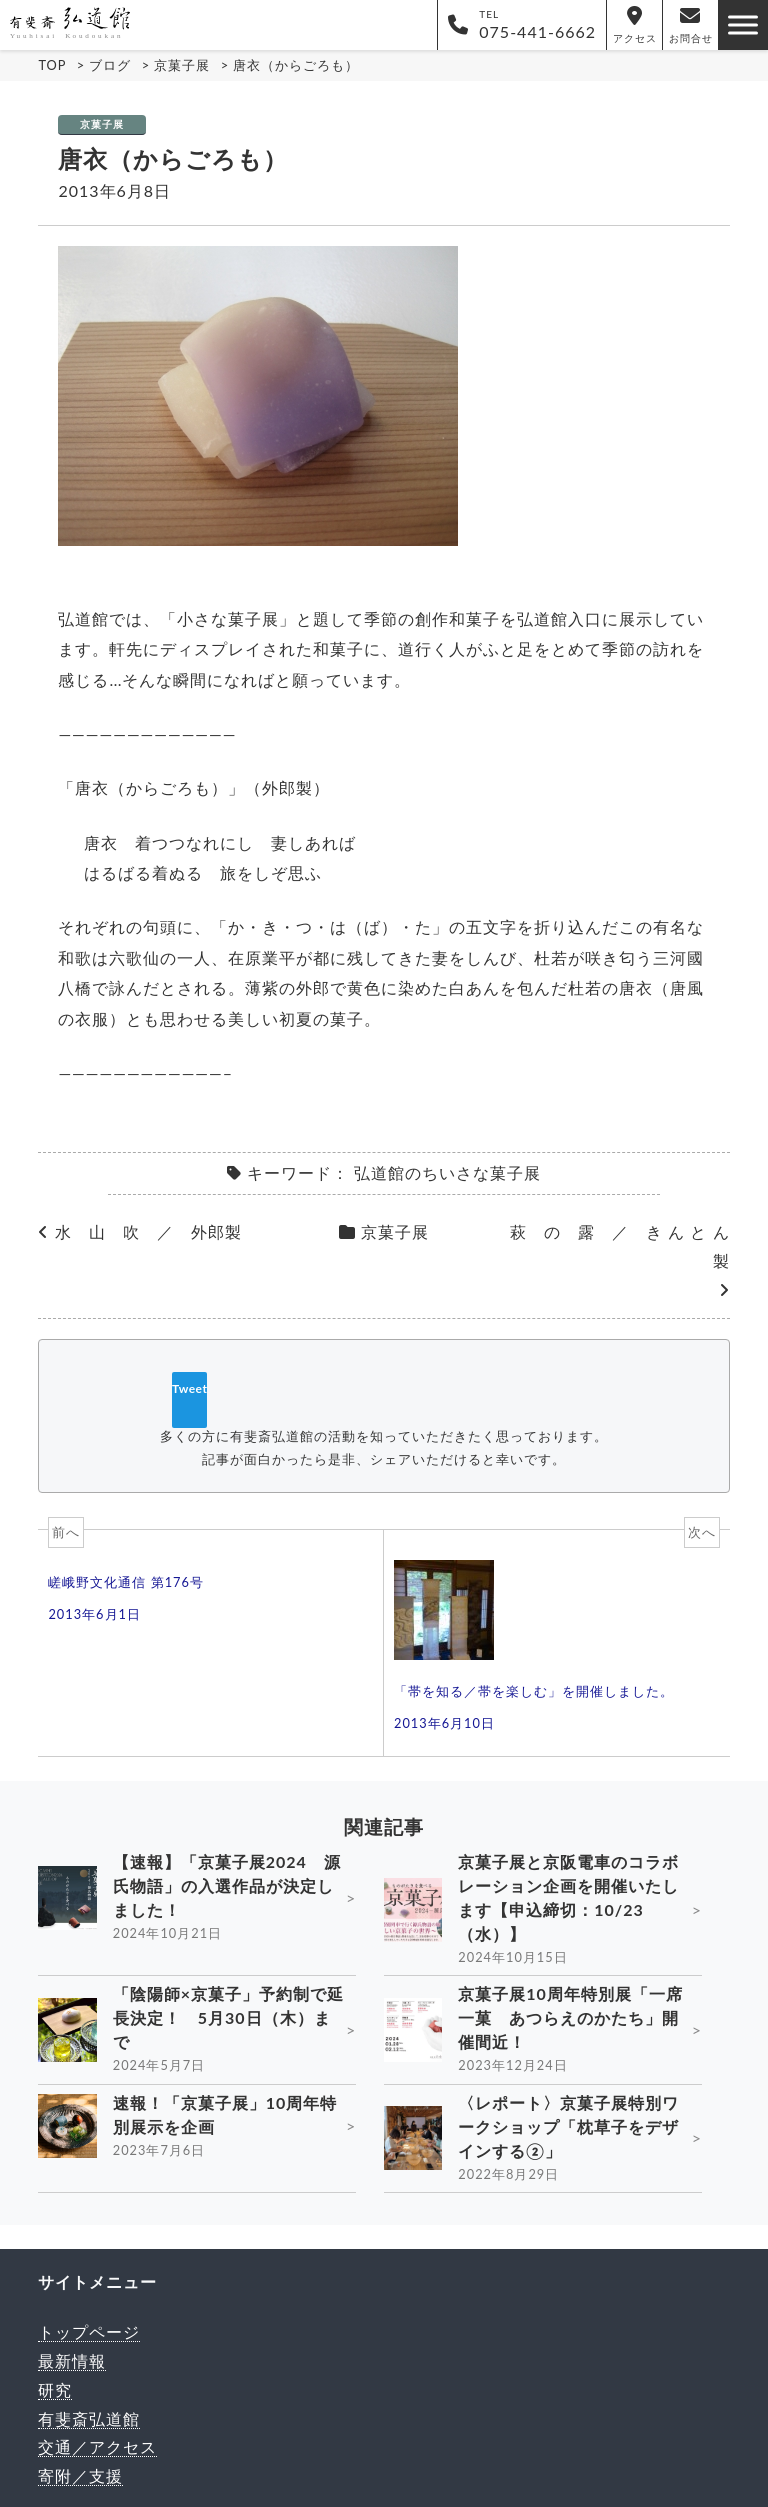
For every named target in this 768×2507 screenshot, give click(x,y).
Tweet (189, 1388)
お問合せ (691, 25)
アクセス (635, 25)
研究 (55, 2389)
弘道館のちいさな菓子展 (447, 1172)
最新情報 (72, 2360)
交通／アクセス (97, 2446)
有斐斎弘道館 (89, 2418)
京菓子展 (102, 124)
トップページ (89, 2331)
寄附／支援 (80, 2475)
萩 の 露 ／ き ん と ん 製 (619, 1246)
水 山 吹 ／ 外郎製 (148, 1231)
